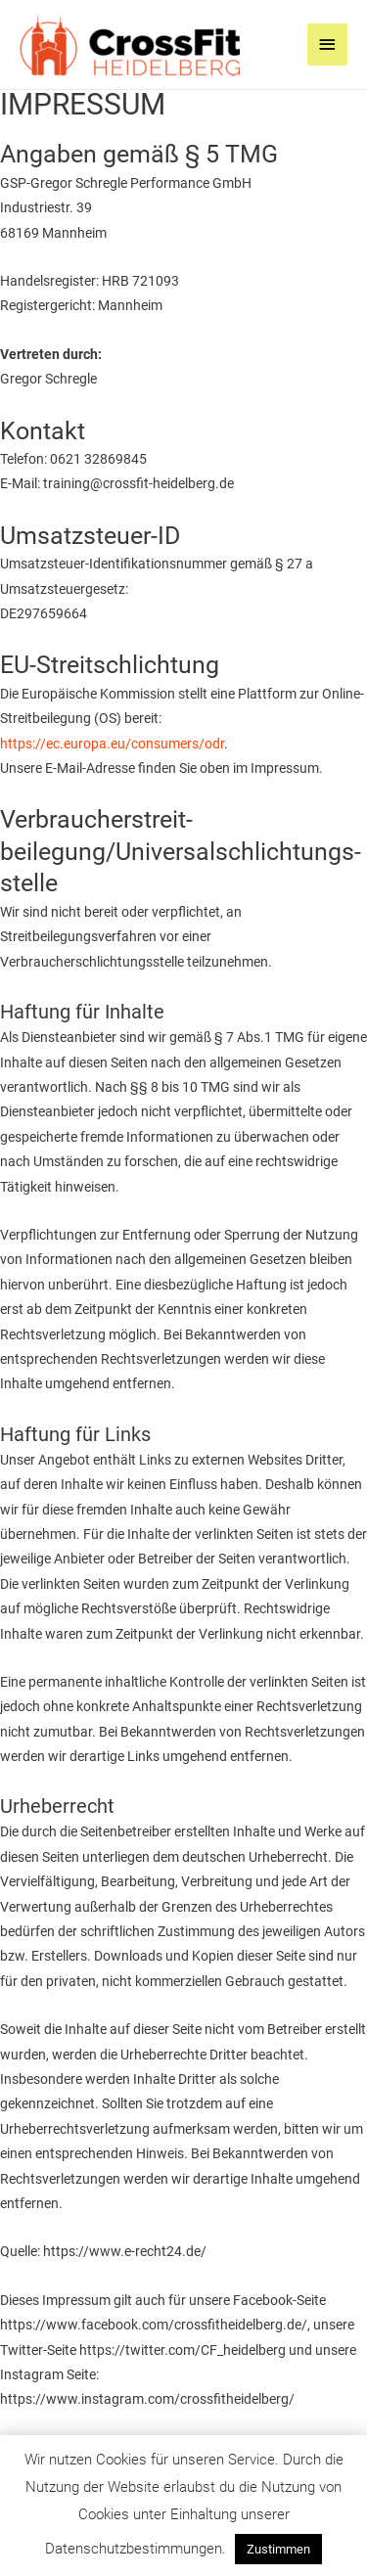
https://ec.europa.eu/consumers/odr (112, 743)
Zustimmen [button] (278, 2549)
